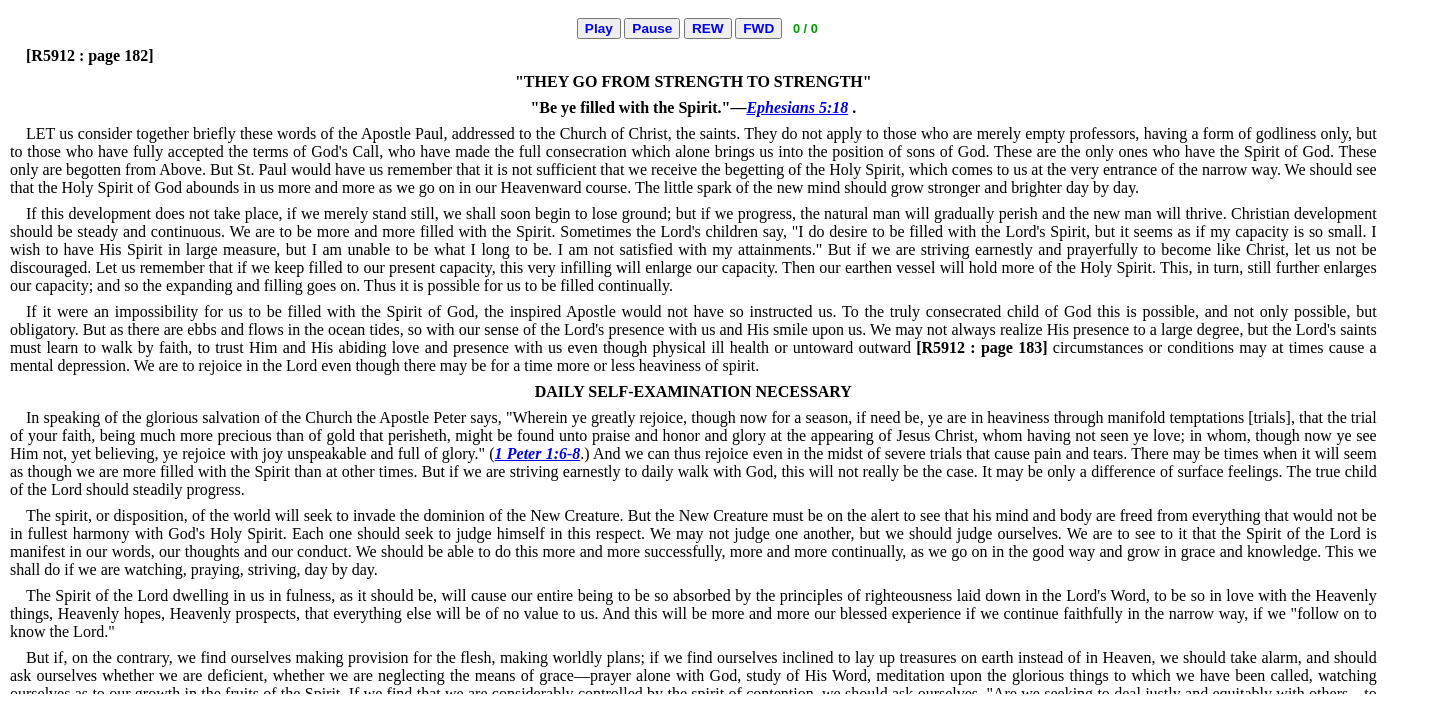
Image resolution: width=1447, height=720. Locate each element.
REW (708, 28)
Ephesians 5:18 (797, 107)
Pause (652, 28)
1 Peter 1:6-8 (538, 453)
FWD (758, 28)
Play (599, 28)
